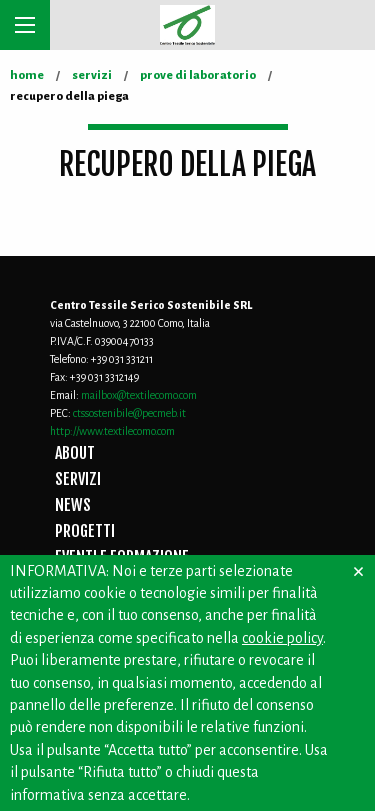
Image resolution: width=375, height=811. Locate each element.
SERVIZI (78, 479)
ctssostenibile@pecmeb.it (129, 413)
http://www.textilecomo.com (112, 431)
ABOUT (75, 453)
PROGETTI (85, 531)
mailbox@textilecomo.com (139, 395)
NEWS (73, 505)
